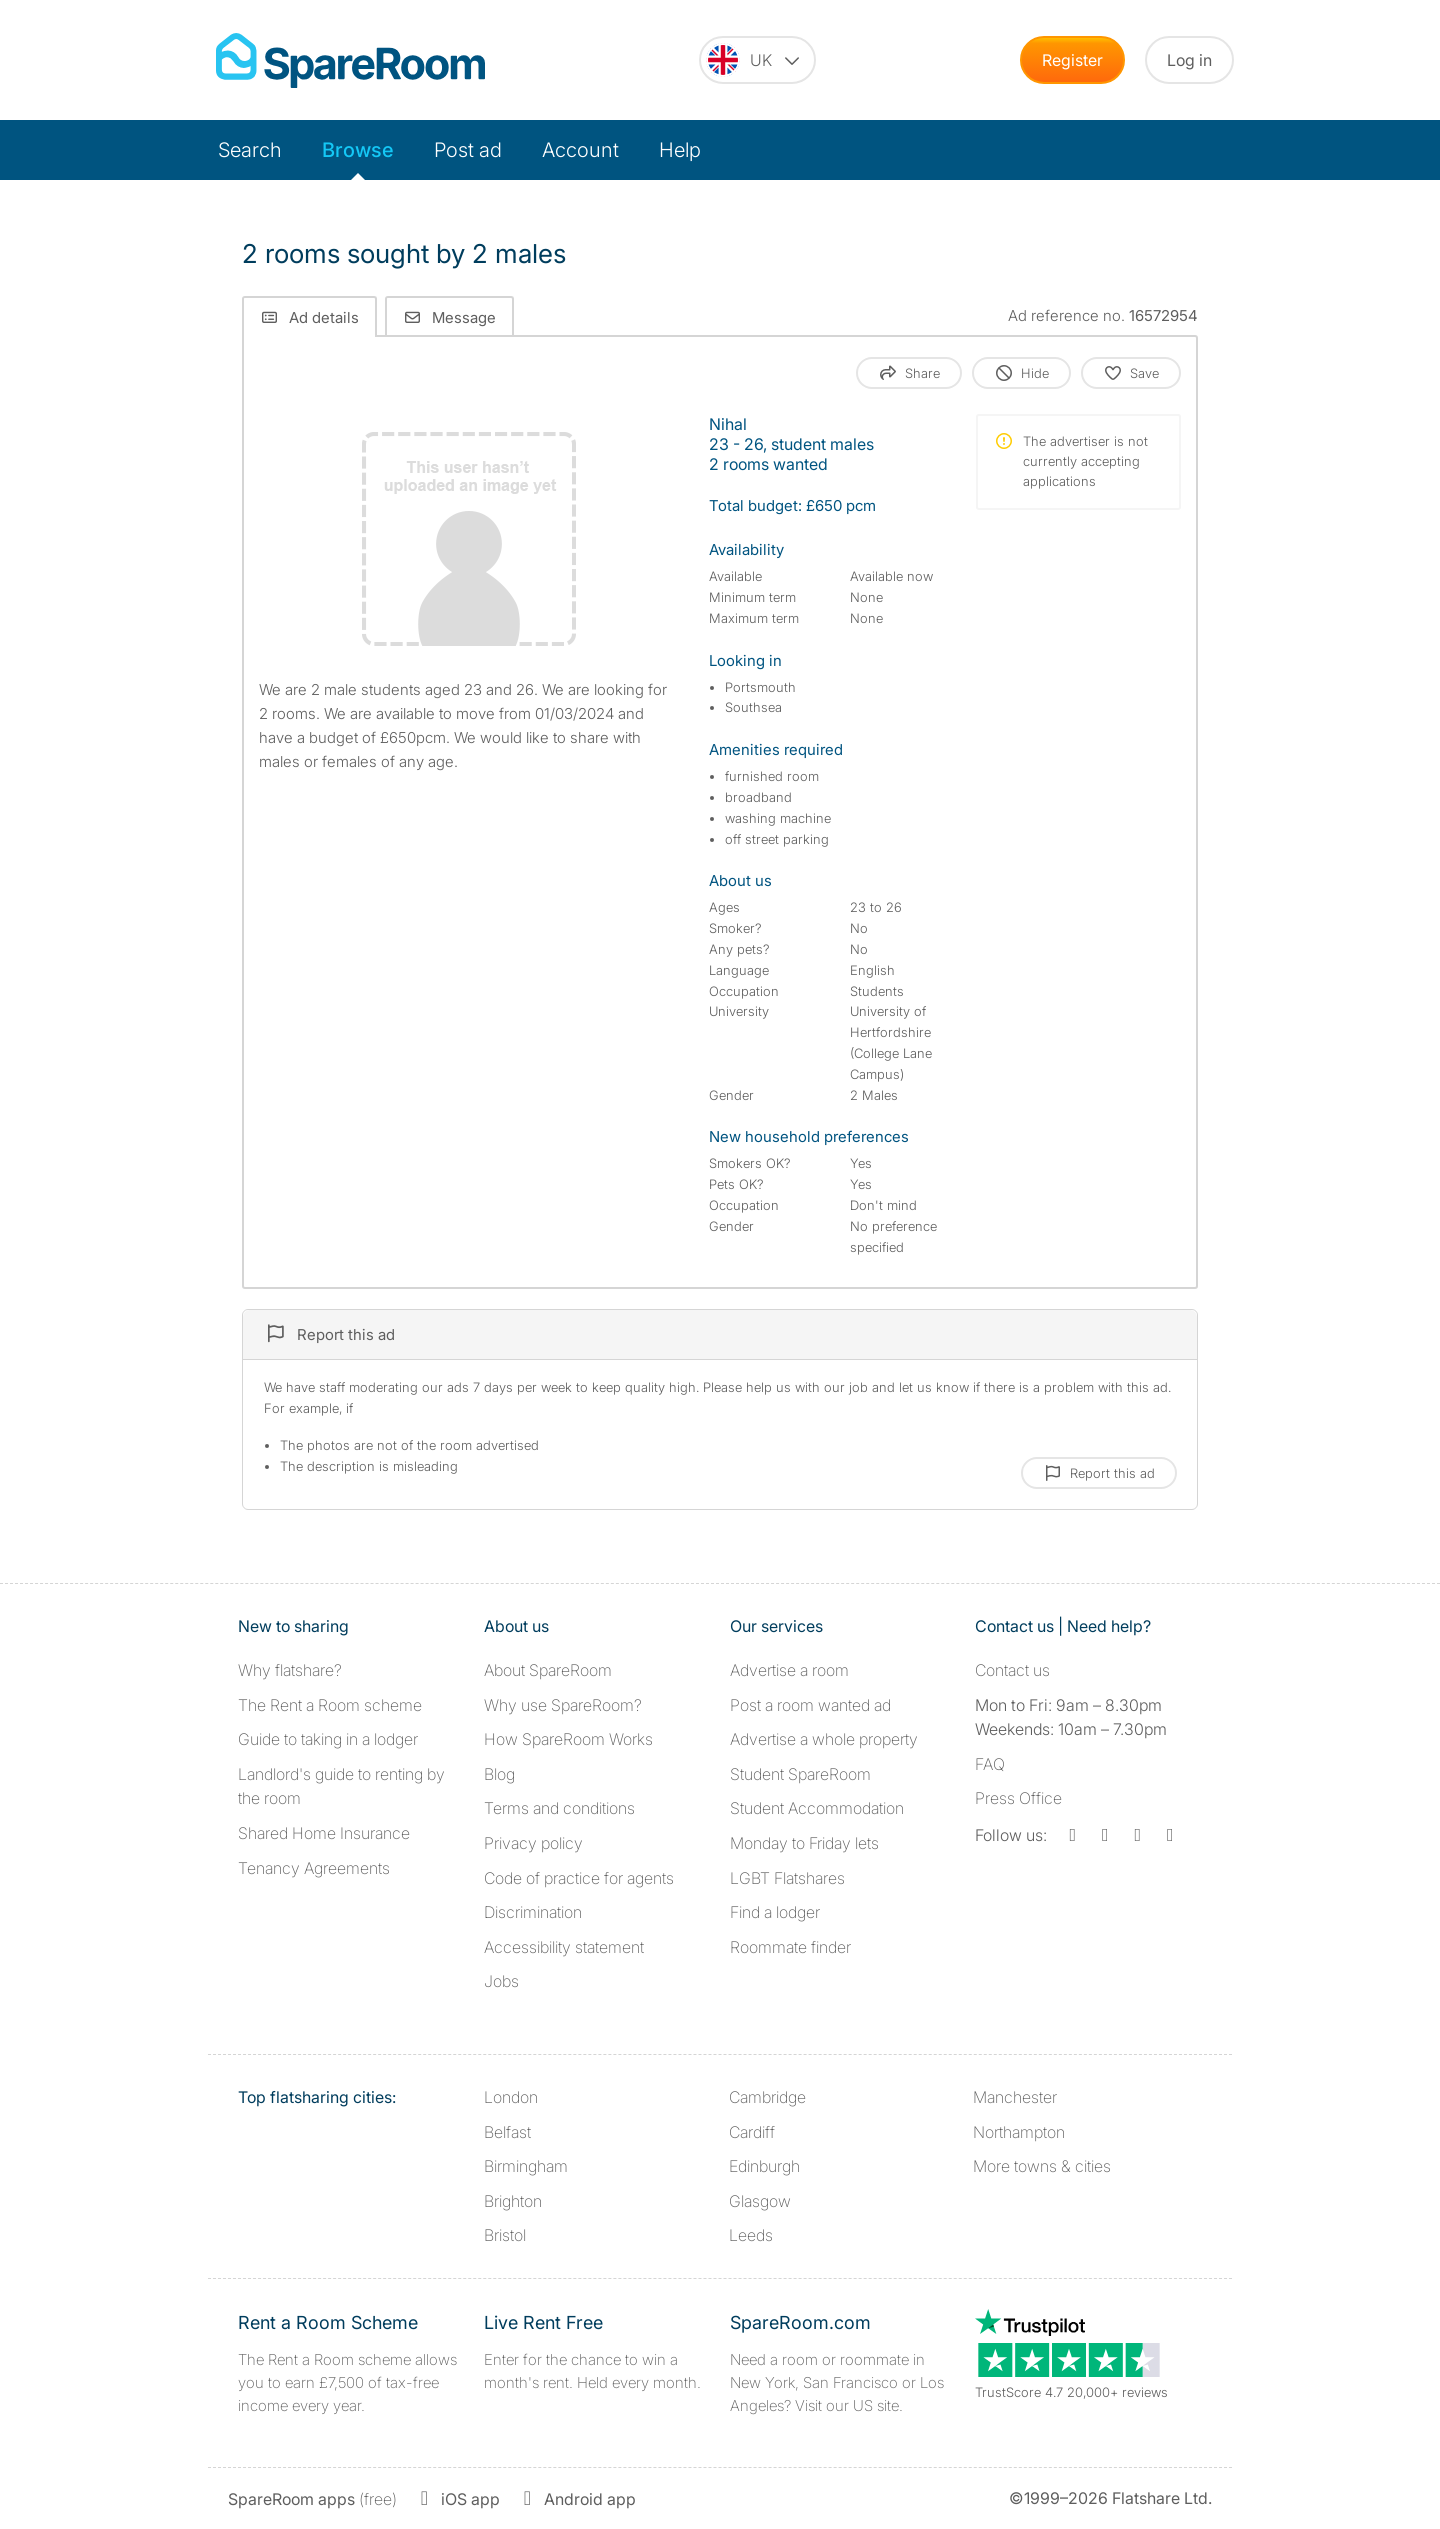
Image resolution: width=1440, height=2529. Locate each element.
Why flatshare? (290, 1670)
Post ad (468, 150)
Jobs (501, 1981)
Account (580, 150)
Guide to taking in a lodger (328, 1739)
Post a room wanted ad (810, 1705)
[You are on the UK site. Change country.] (757, 60)
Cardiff (752, 2132)
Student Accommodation (817, 1808)
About (548, 1670)
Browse (358, 150)
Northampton (1019, 2132)
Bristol (505, 2235)
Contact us (1012, 1670)
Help (680, 150)
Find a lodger (775, 1912)
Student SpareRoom (800, 1774)
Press (1018, 1798)
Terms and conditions (559, 1808)
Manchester (1015, 2097)
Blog (499, 1774)
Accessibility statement (564, 1947)
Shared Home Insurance (324, 1833)
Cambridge (767, 2097)
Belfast (507, 2132)
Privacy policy (533, 1843)
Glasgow (760, 2201)
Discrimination (533, 1912)
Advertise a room (789, 1670)
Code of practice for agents (579, 1878)
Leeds (751, 2235)
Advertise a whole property (824, 1739)
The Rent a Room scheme (330, 1705)
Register (1072, 60)
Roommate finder (790, 1947)
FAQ (990, 1764)
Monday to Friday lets (804, 1843)
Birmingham (526, 2166)
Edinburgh (764, 2166)
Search (250, 150)
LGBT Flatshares (787, 1878)
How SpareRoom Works (568, 1739)
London (511, 2097)
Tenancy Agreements (314, 1868)
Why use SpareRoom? (563, 1705)
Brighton (513, 2201)
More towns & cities (1042, 2166)
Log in (1189, 60)
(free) (312, 2499)
